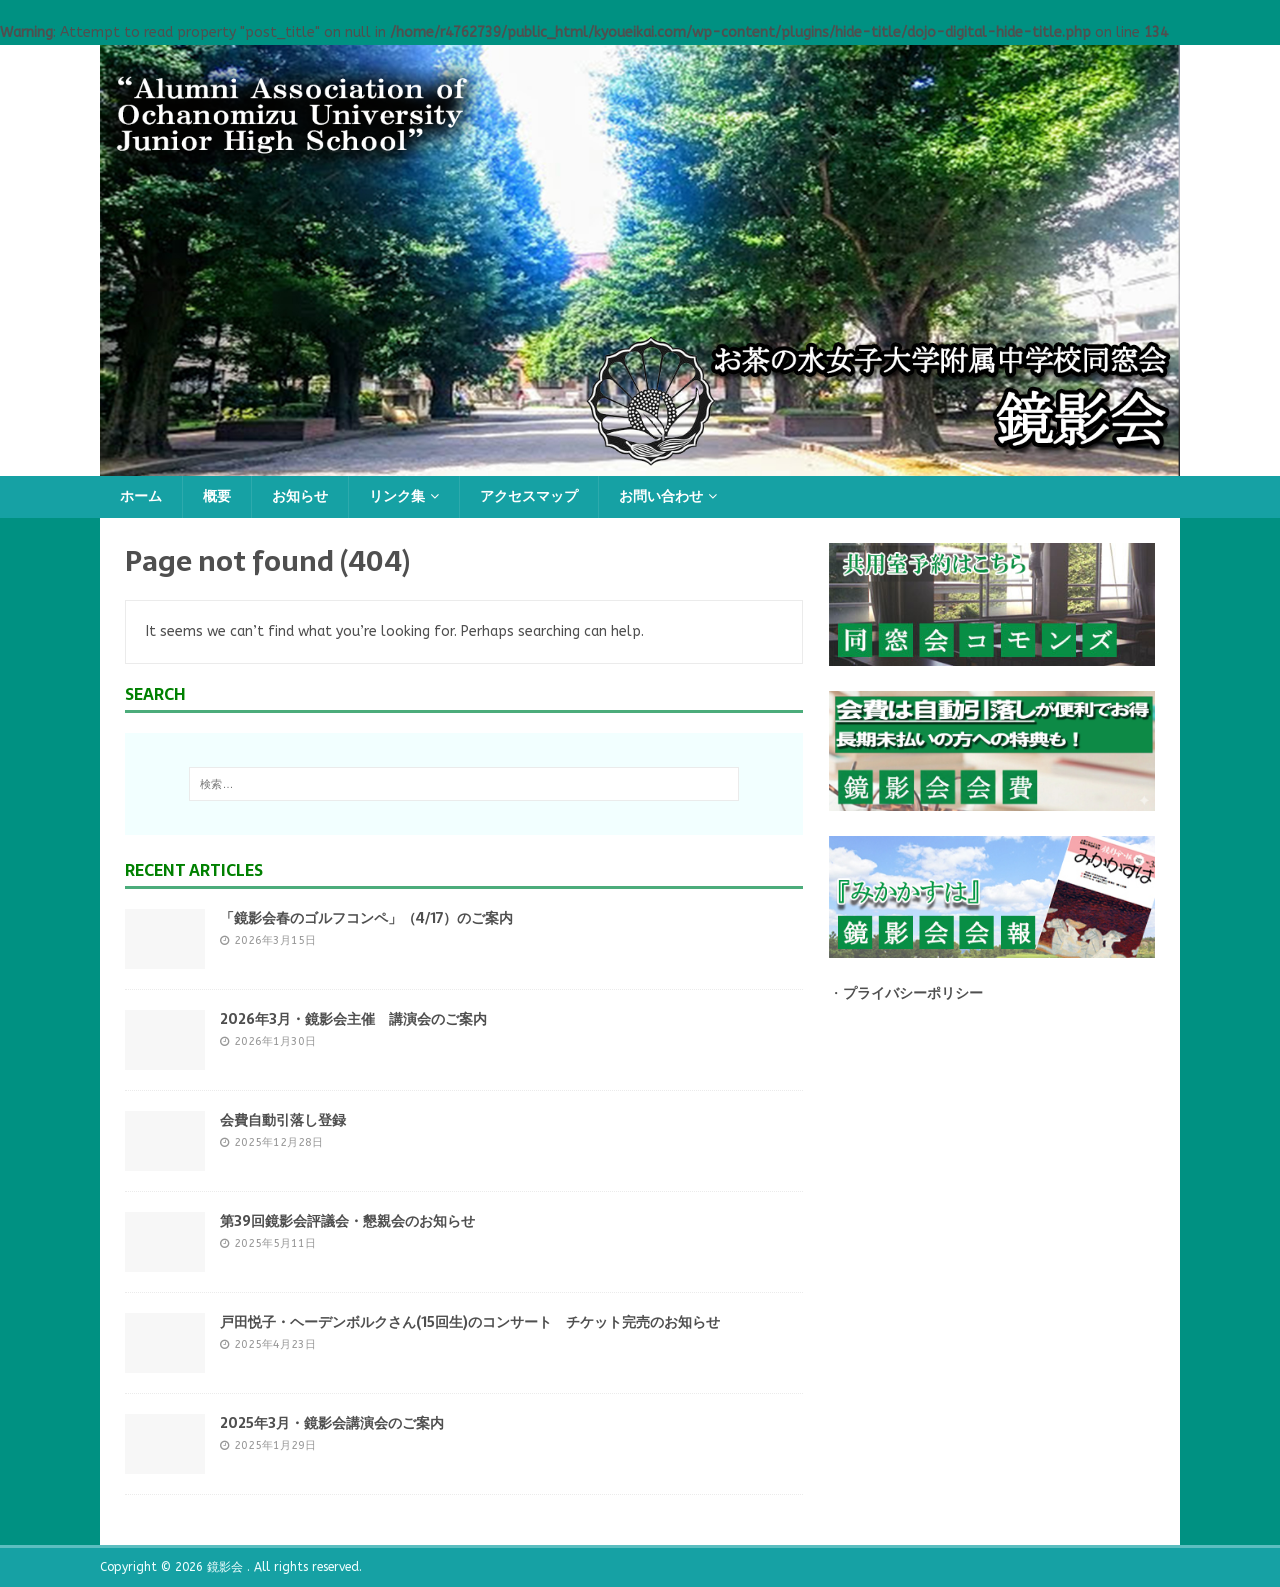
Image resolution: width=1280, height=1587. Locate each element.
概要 (217, 496)
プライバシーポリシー (913, 993)
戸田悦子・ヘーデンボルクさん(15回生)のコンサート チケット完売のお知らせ (470, 1322)
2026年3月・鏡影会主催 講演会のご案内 (353, 1019)
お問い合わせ (661, 496)
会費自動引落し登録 (283, 1120)
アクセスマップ (529, 496)
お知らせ (300, 496)
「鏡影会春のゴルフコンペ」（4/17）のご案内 (366, 918)
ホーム (141, 496)
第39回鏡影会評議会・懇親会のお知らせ (347, 1221)
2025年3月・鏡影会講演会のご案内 (332, 1423)
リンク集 (397, 496)
